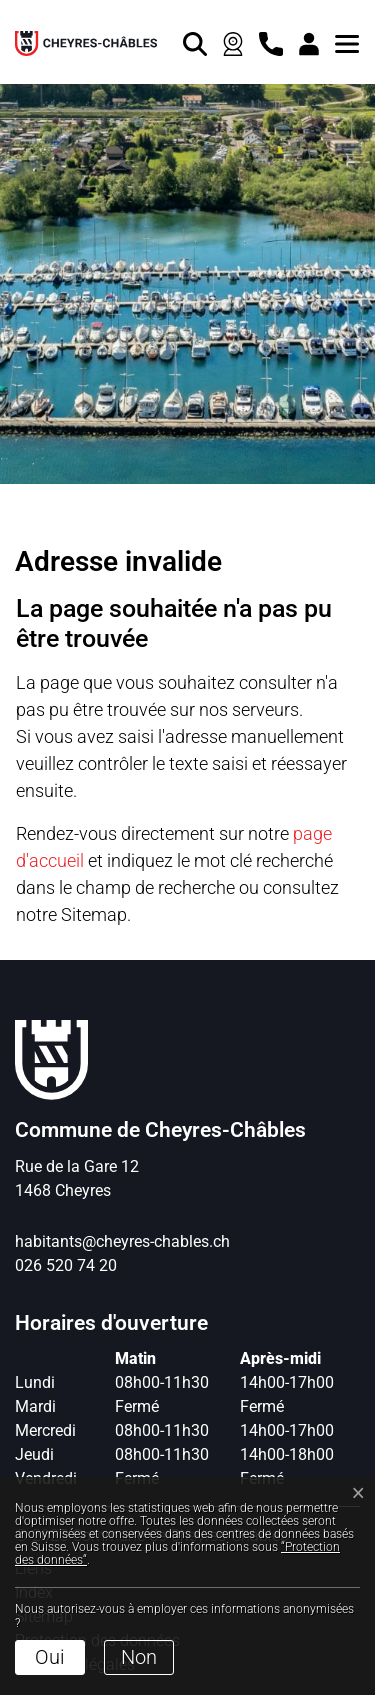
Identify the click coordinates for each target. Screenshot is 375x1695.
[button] (342, 41)
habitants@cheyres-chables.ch (122, 1241)
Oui (50, 1657)
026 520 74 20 (66, 1265)
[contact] (266, 41)
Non (139, 1657)
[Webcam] (228, 41)
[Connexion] (304, 41)
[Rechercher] (190, 41)
